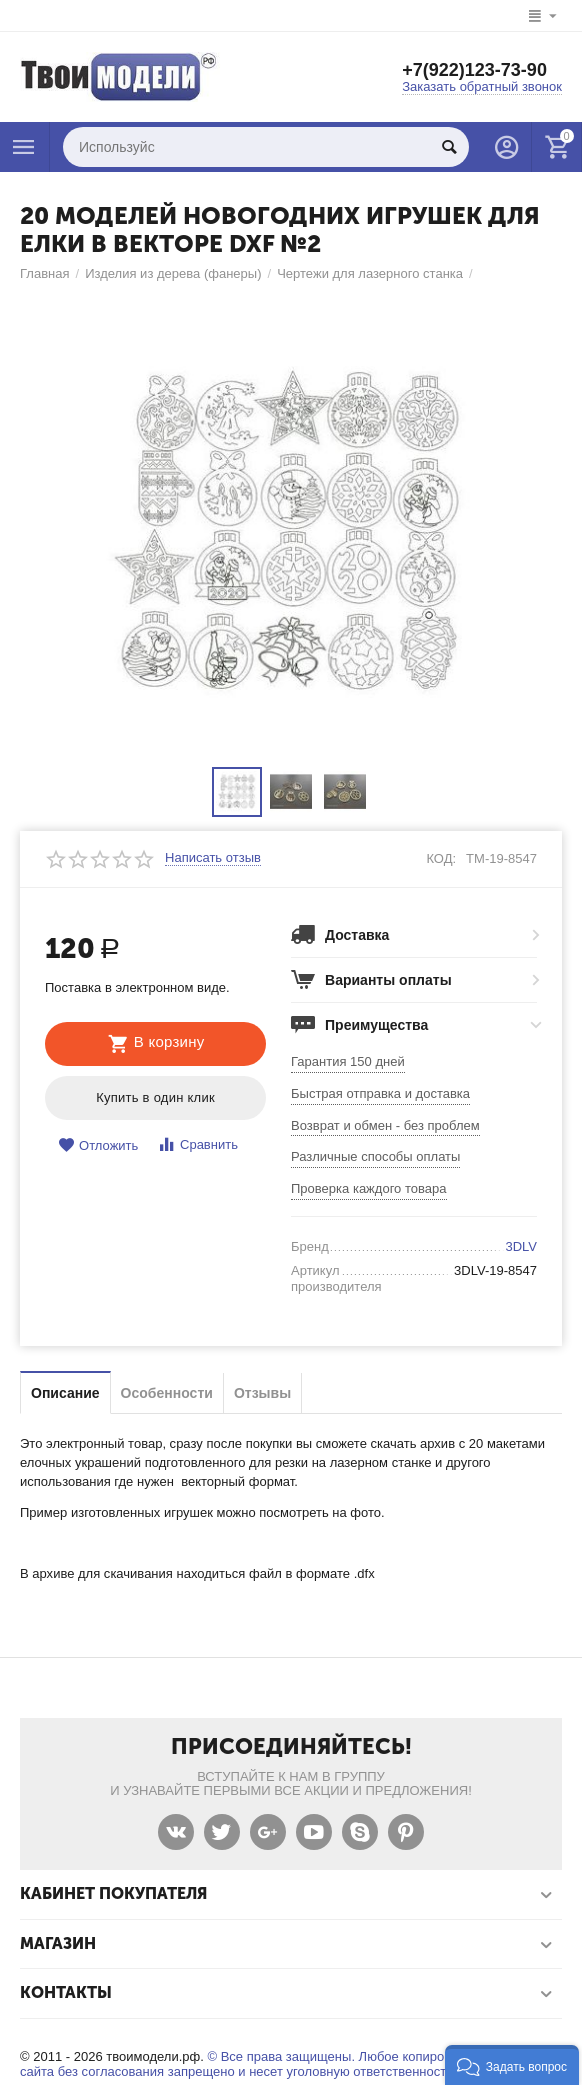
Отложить (98, 1145)
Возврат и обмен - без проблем (385, 1125)
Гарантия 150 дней (348, 1061)
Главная (45, 273)
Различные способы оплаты (375, 1156)
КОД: (441, 858)
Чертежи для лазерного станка (370, 273)
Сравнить (197, 1144)
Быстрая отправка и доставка (380, 1093)
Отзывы (262, 1393)
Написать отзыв (213, 858)
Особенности (167, 1393)
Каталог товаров (24, 147)
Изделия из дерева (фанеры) (173, 273)
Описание (65, 1393)
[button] (512, 2065)
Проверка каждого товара (369, 1188)
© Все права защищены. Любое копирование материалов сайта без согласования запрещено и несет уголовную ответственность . (288, 2064)
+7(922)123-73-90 (474, 70)
